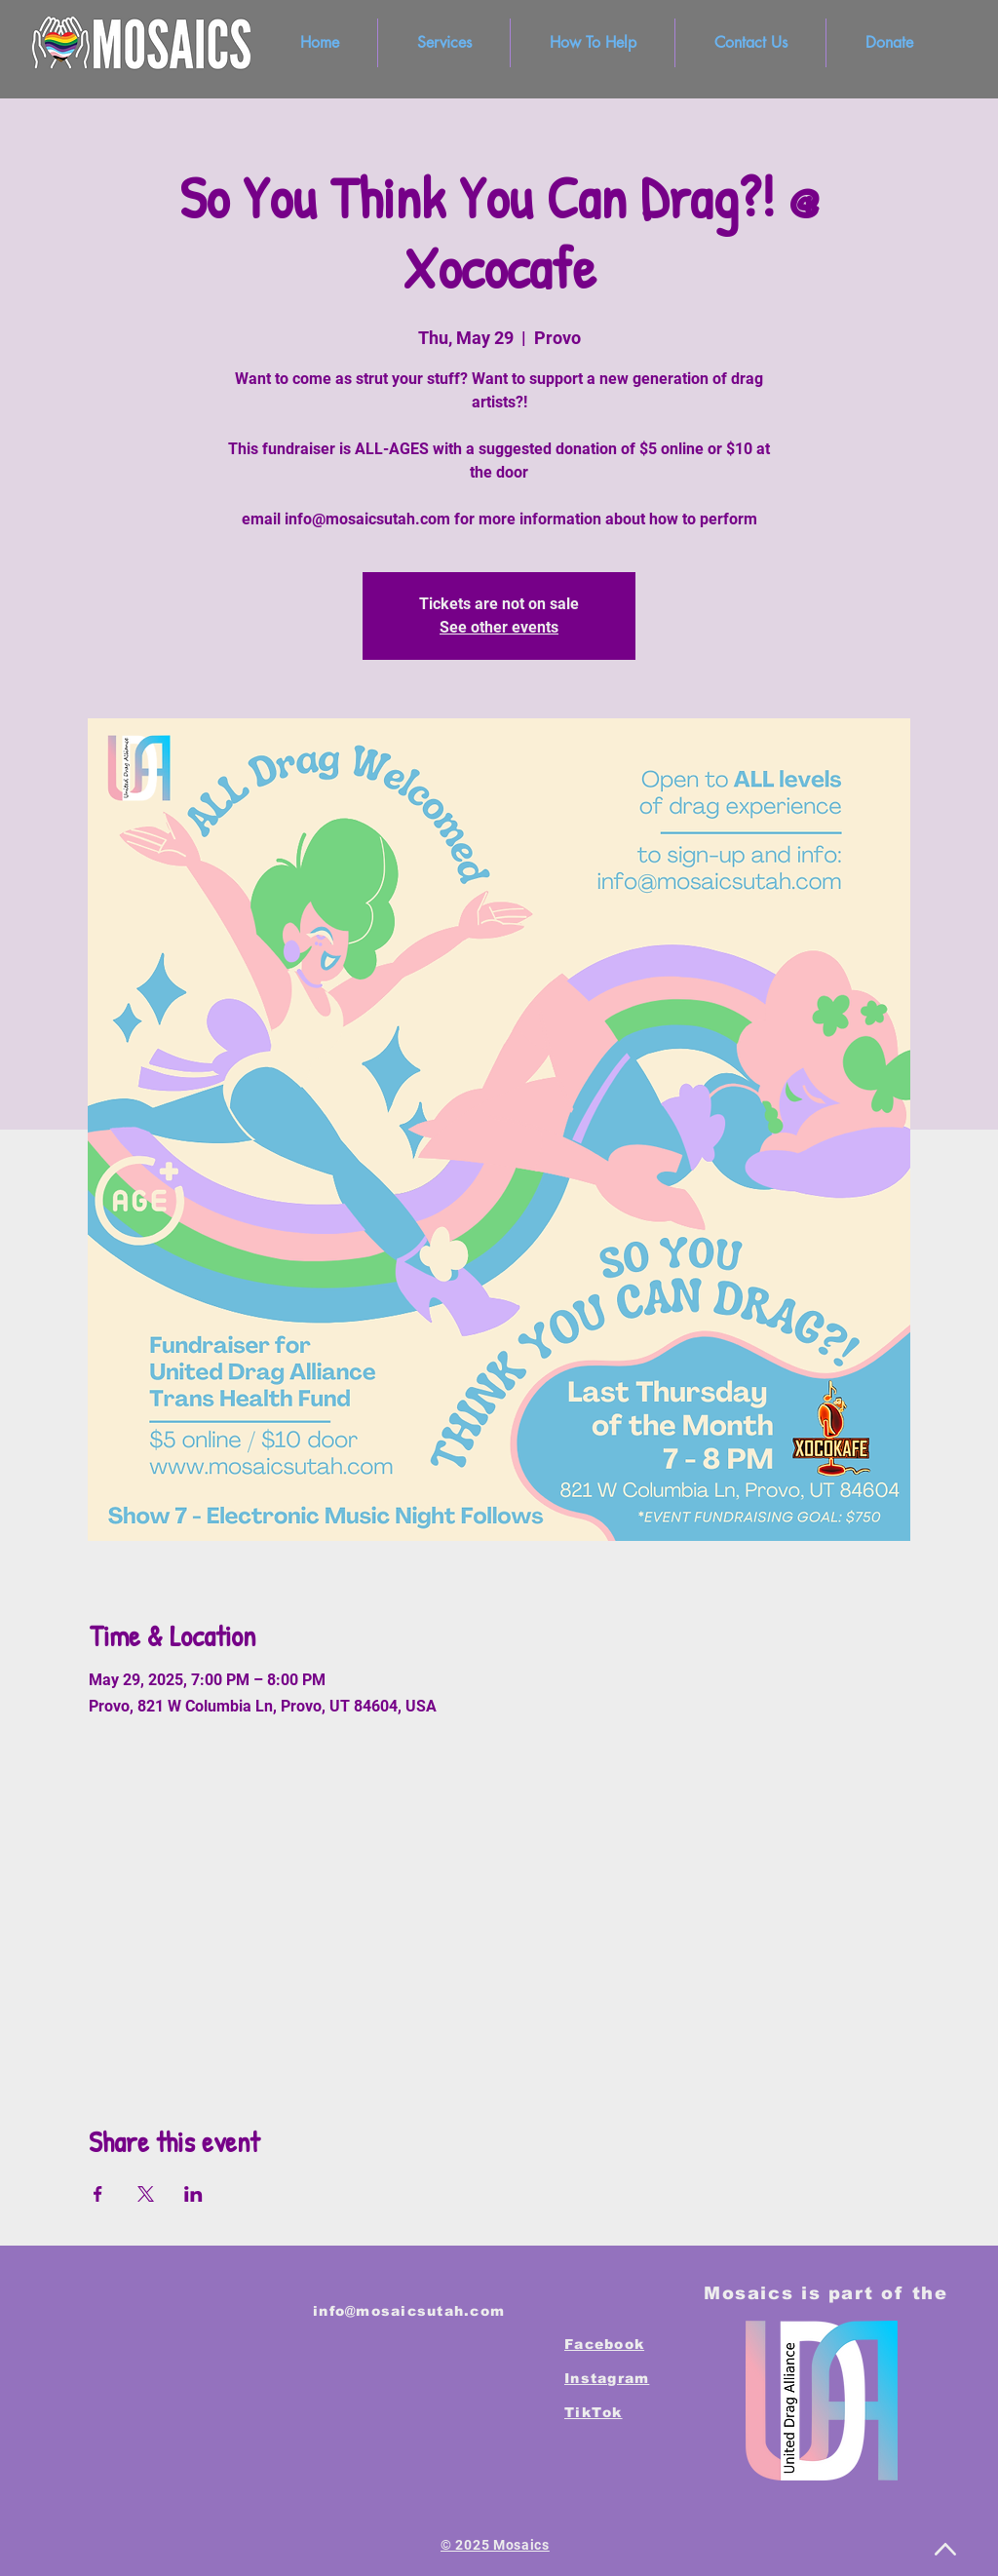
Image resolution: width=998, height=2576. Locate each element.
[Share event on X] (145, 2194)
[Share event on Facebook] (98, 2194)
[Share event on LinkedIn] (193, 2194)
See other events (499, 627)
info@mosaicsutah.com (409, 2311)
